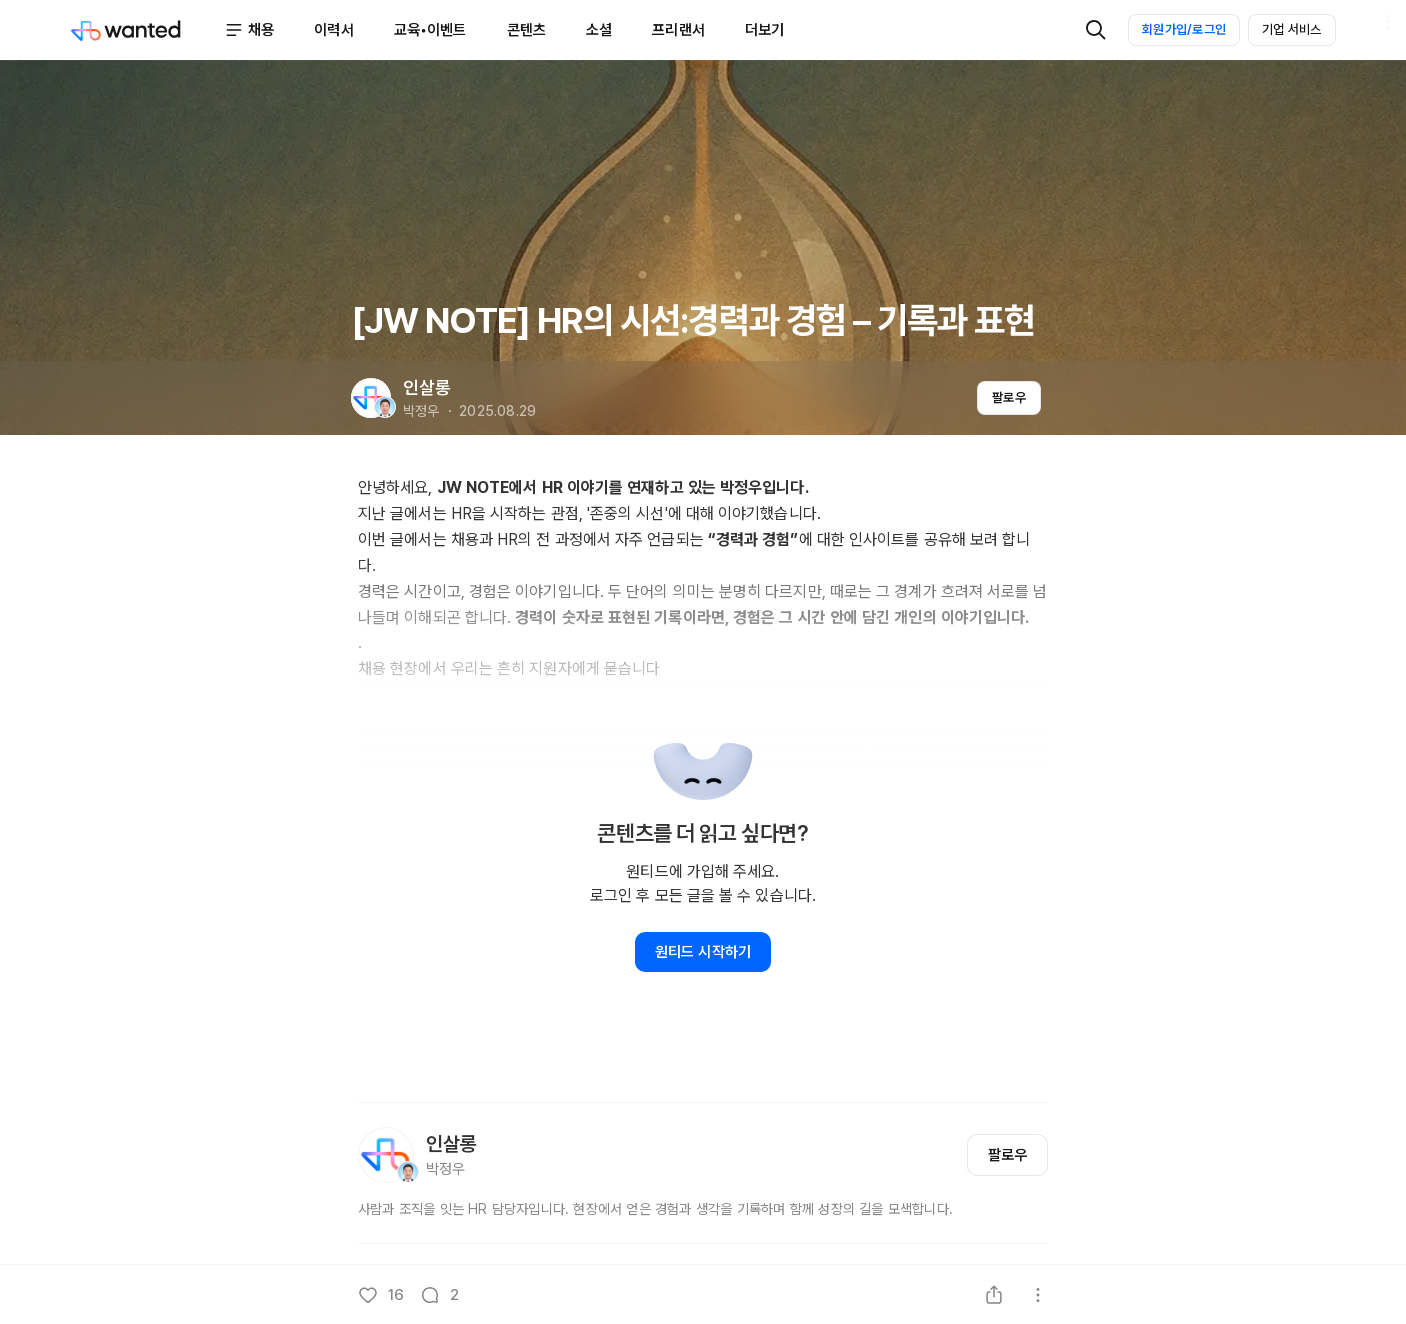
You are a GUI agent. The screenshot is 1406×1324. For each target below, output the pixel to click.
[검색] (1096, 30)
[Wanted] (147, 30)
